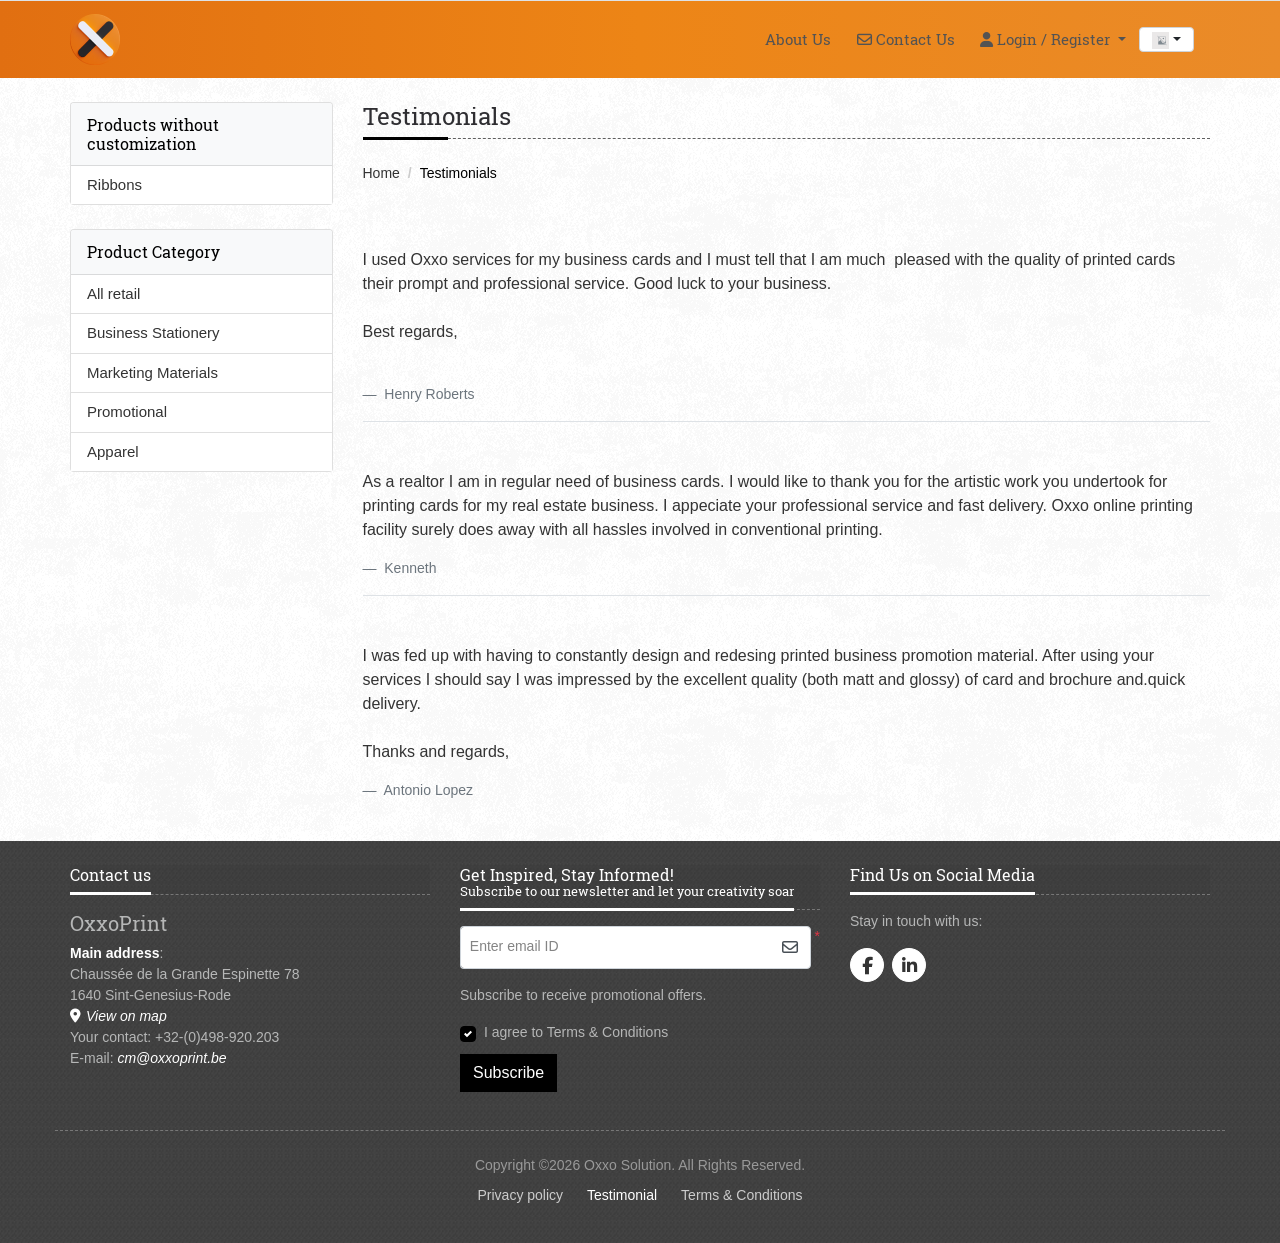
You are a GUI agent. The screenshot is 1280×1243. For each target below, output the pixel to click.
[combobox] (1166, 39)
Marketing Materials (152, 372)
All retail (113, 293)
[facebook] (867, 965)
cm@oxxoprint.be (171, 1058)
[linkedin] (909, 965)
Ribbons (114, 184)
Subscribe (508, 1072)
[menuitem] (798, 39)
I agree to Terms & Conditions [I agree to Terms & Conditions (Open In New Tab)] (576, 1032)
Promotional (127, 411)
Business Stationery (153, 332)
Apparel (113, 451)
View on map (118, 1016)
